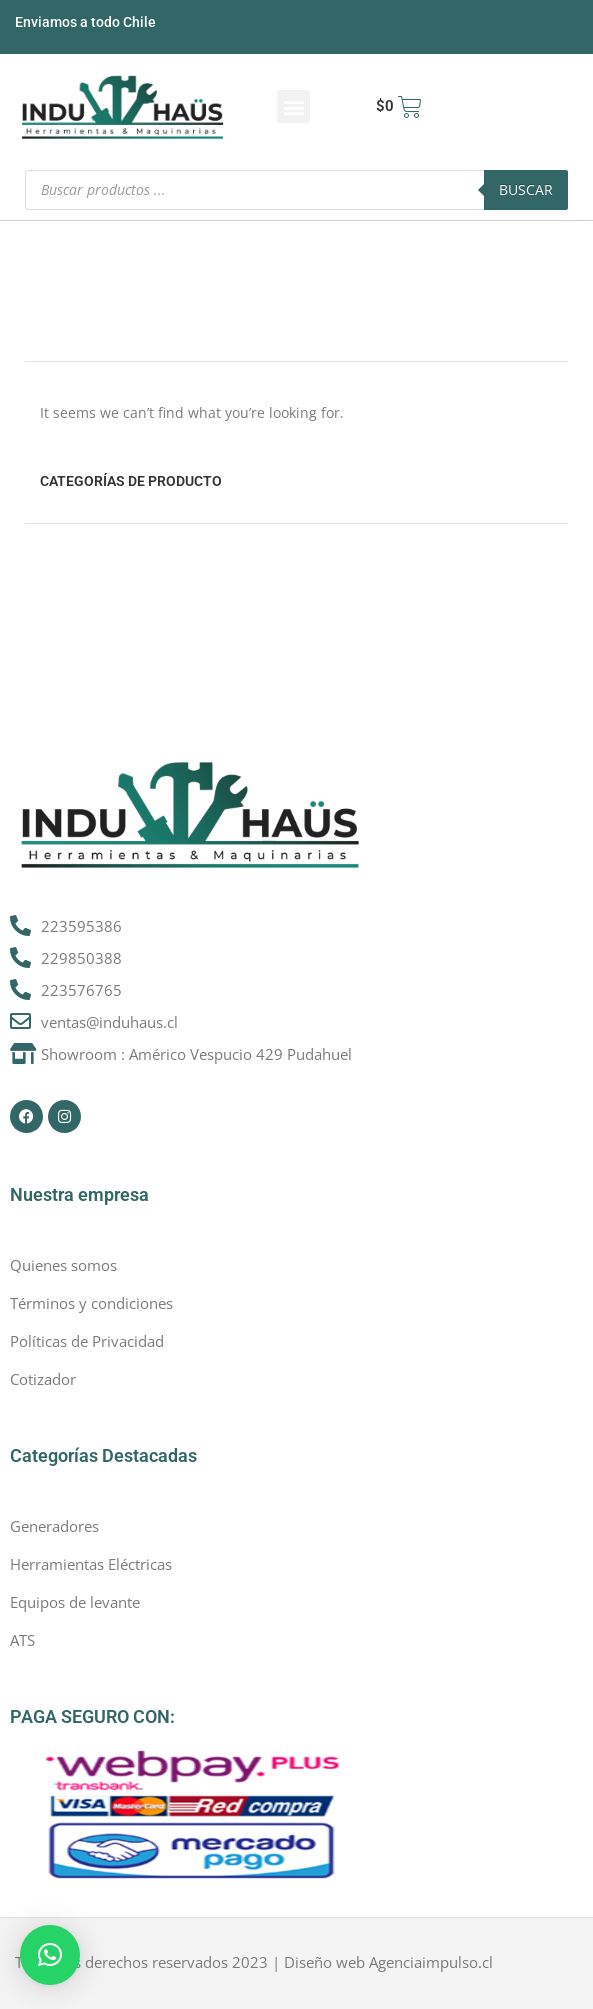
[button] (293, 106)
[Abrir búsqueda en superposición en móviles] (296, 190)
